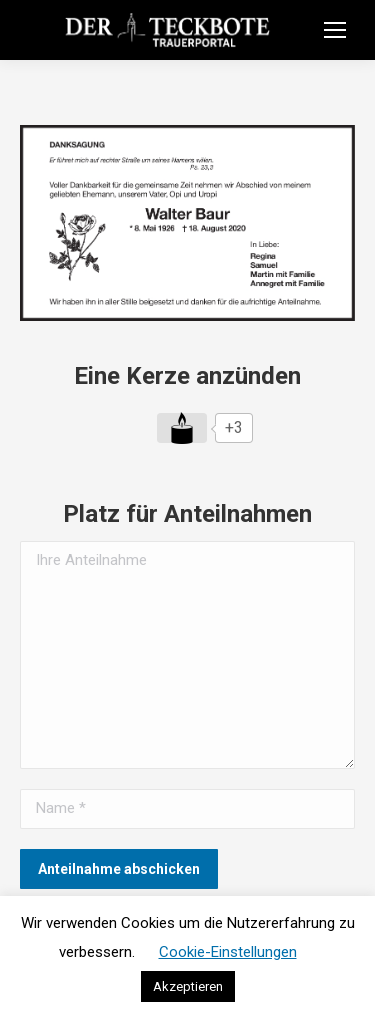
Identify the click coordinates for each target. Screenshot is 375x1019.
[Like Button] (182, 428)
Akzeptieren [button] (188, 986)
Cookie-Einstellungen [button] (228, 952)
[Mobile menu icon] (335, 30)
